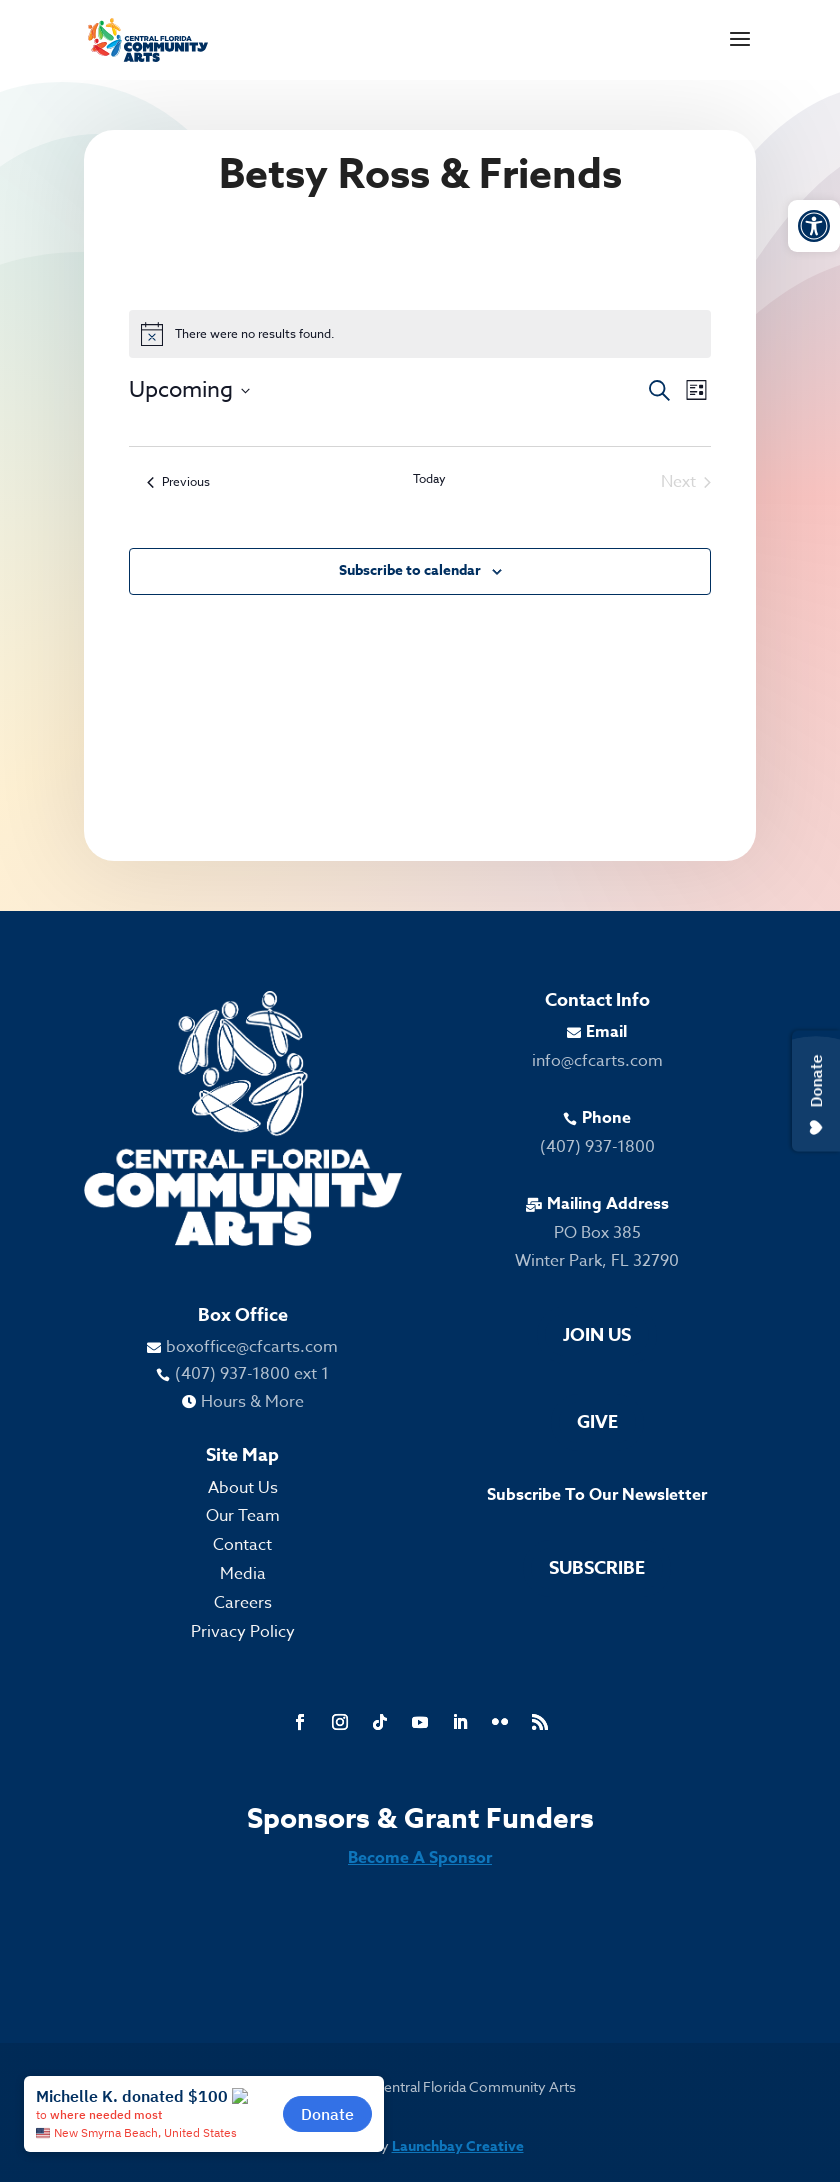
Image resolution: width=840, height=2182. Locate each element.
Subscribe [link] (597, 1568)
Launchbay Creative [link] (458, 2146)
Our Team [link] (243, 1516)
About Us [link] (243, 1488)
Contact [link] (242, 1545)
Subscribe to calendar (410, 570)
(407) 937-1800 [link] (597, 1147)
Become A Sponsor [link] (420, 1858)
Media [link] (243, 1574)
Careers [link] (243, 1603)
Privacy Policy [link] (243, 1632)
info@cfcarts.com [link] (597, 1061)
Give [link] (597, 1422)
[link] (814, 226)
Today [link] (429, 479)
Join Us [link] (597, 1335)
